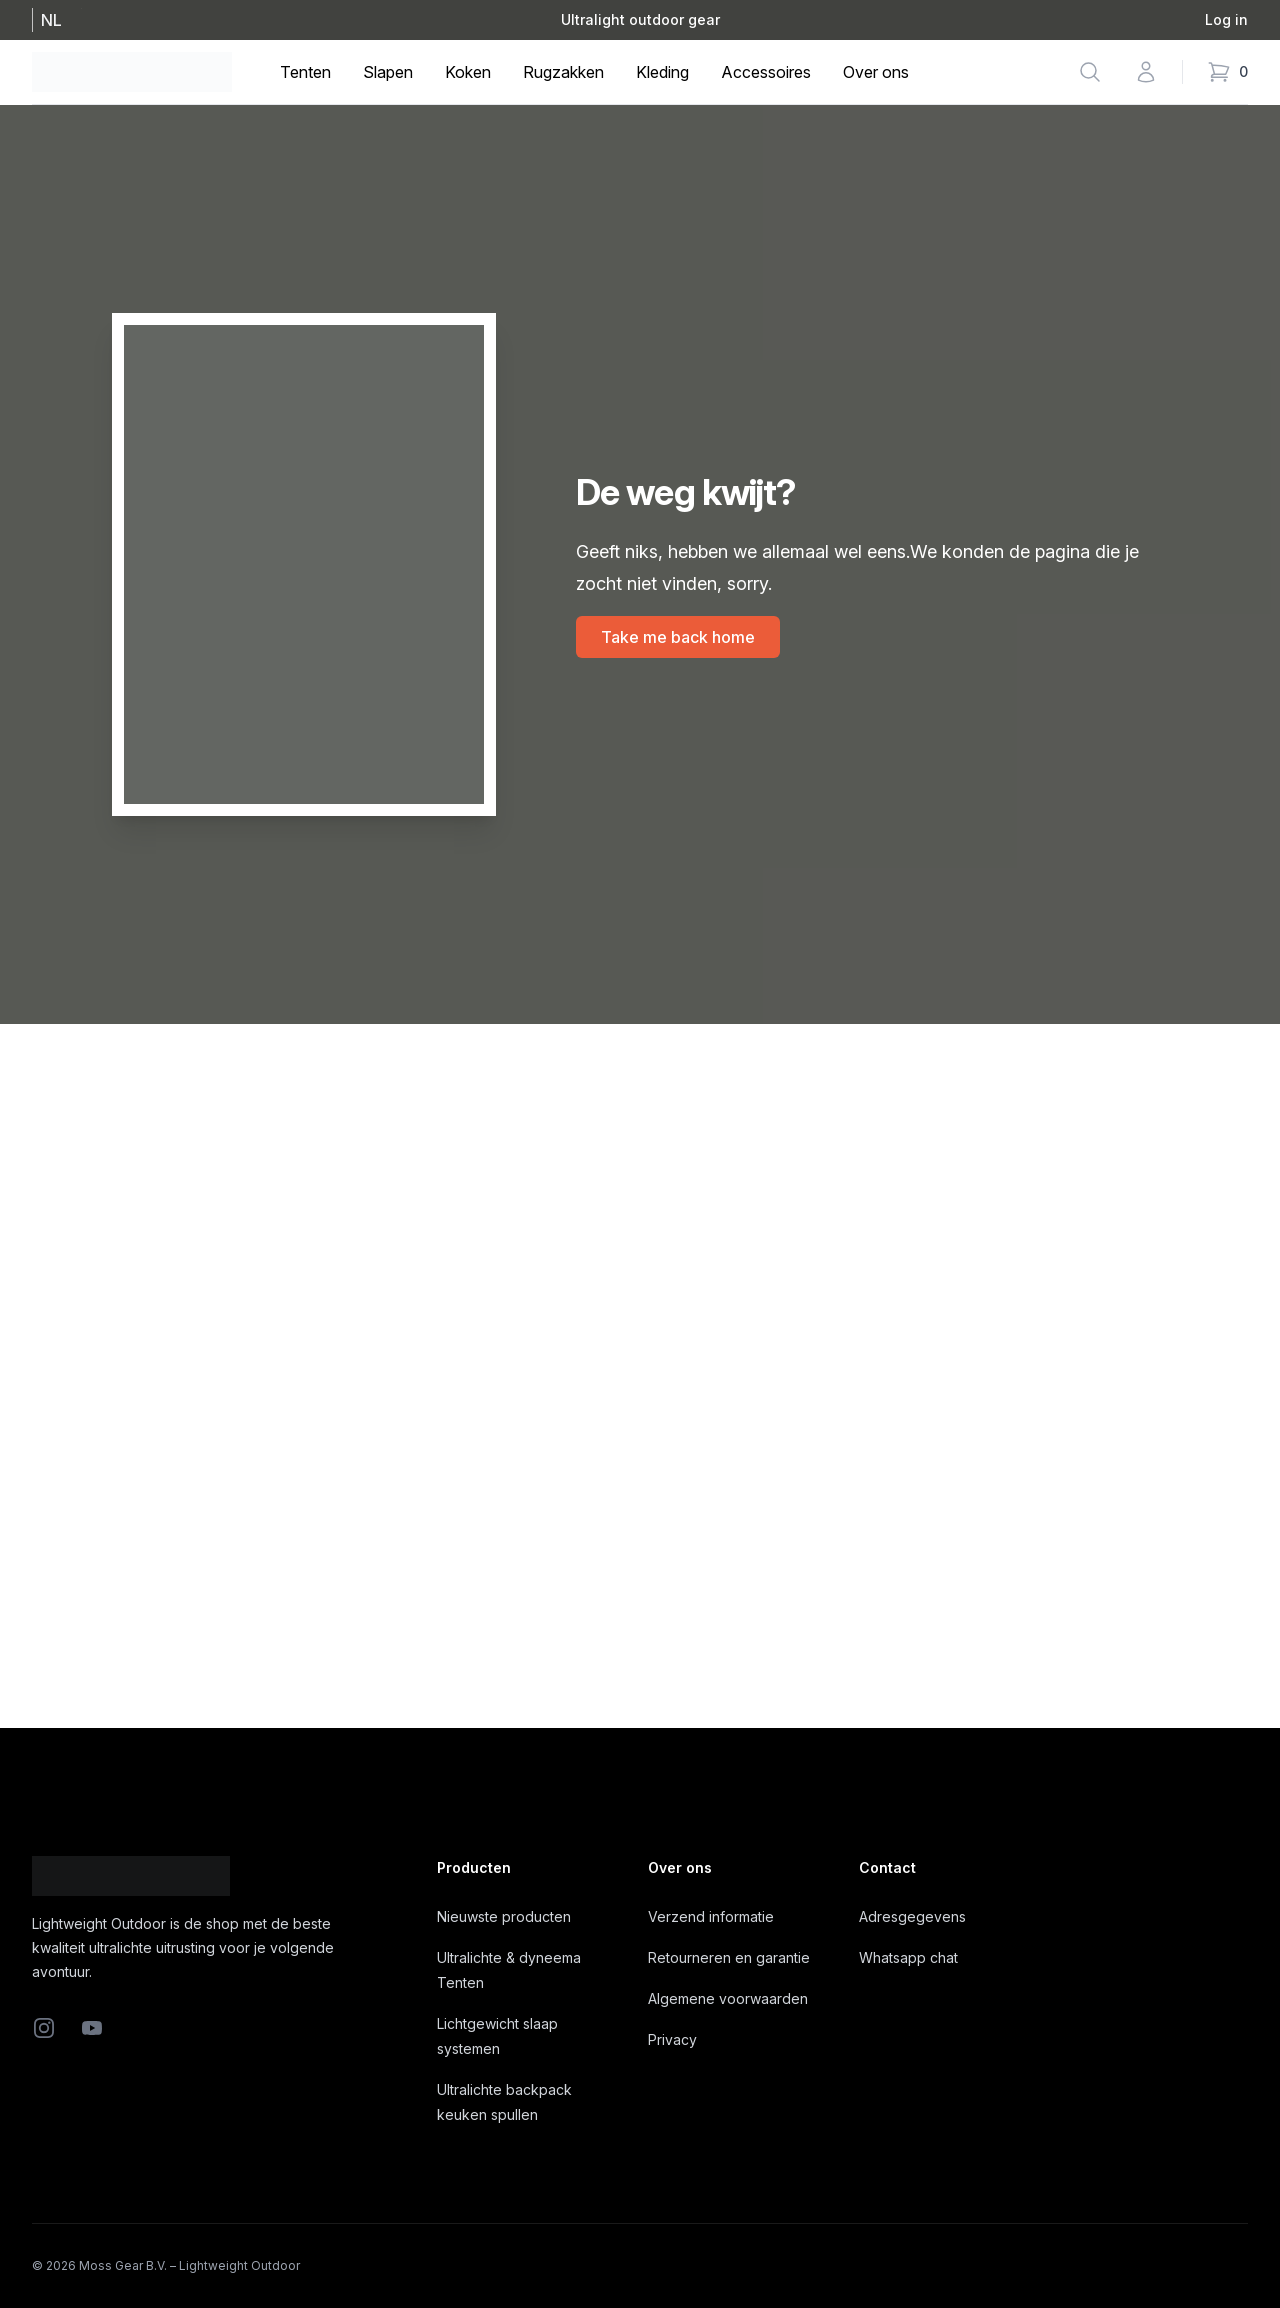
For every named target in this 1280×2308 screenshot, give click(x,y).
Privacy (672, 2039)
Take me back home (678, 637)
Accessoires (766, 72)
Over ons (876, 72)
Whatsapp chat (908, 1957)
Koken (468, 72)
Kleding (662, 72)
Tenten (305, 72)
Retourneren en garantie (729, 1957)
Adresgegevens (912, 1916)
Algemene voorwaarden (728, 1998)
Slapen (388, 72)
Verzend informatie (711, 1916)
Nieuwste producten (504, 1916)
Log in (1226, 19)
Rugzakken (563, 72)
